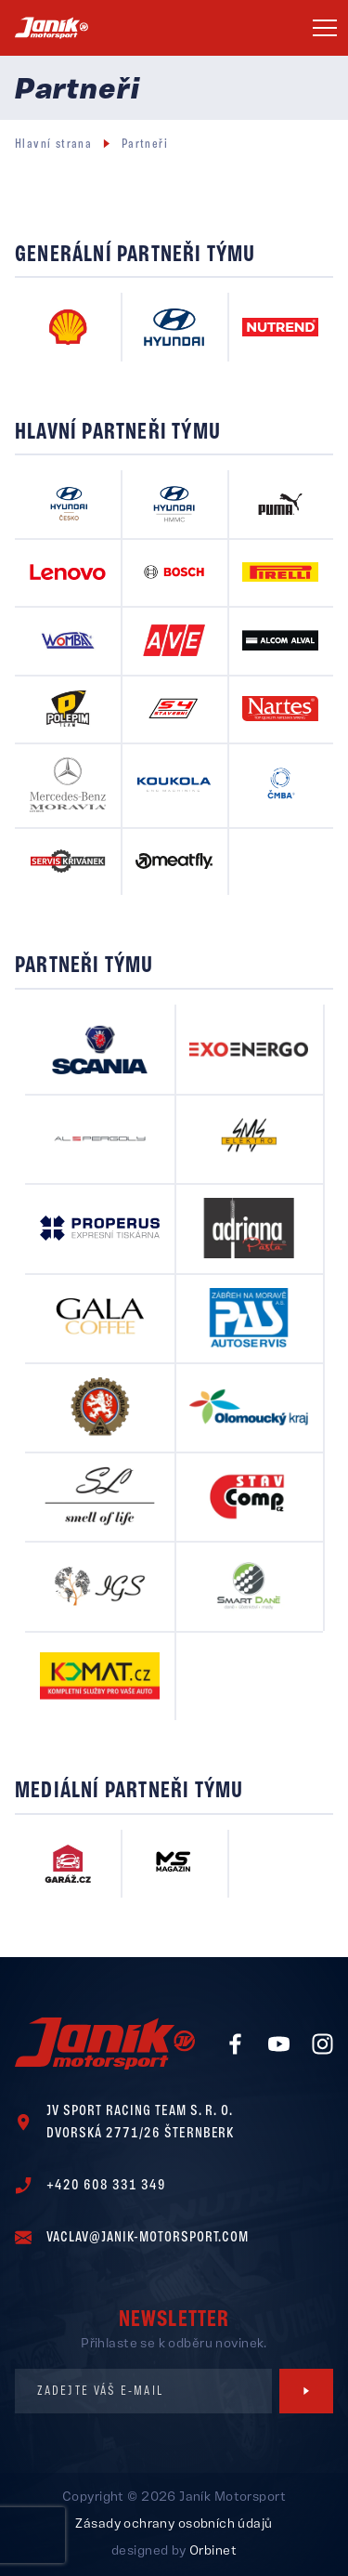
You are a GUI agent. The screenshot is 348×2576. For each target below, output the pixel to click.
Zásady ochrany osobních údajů (173, 2524)
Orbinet (213, 2551)
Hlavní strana (53, 144)
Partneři (145, 144)
